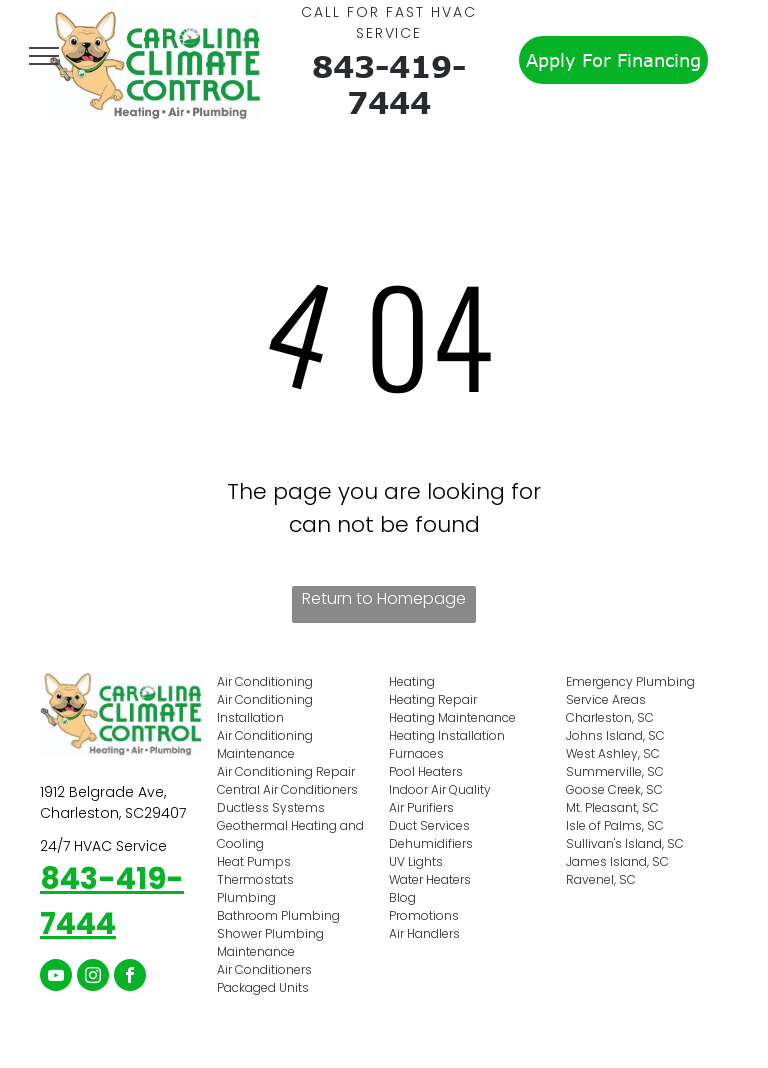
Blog (402, 897)
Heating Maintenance (452, 717)
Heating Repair (433, 699)
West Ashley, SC (613, 753)
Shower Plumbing (270, 933)
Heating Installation (447, 735)
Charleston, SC (610, 717)
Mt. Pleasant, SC (612, 807)
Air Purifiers (421, 807)
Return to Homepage (384, 598)
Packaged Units (263, 987)
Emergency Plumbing (630, 681)
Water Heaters (430, 879)
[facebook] (130, 977)
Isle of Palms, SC (615, 825)
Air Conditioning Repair (286, 771)
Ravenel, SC (601, 879)
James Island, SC (617, 861)
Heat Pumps (254, 861)
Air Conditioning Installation (265, 708)
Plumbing (246, 897)
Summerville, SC (615, 771)
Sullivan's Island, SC (625, 843)
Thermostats (255, 879)
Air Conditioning (265, 681)
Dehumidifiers (431, 843)
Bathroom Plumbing (278, 915)
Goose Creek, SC (614, 789)
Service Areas (606, 699)
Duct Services (429, 825)
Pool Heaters (426, 771)
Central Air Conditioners (287, 789)
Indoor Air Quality (440, 789)
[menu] (44, 56)
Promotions (424, 915)
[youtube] (56, 977)
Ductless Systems (271, 807)
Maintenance (256, 951)
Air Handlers (424, 933)
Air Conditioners (264, 969)
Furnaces (416, 753)
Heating (412, 681)
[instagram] (93, 977)
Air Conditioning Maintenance (265, 744)
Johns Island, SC (615, 735)
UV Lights (416, 861)
